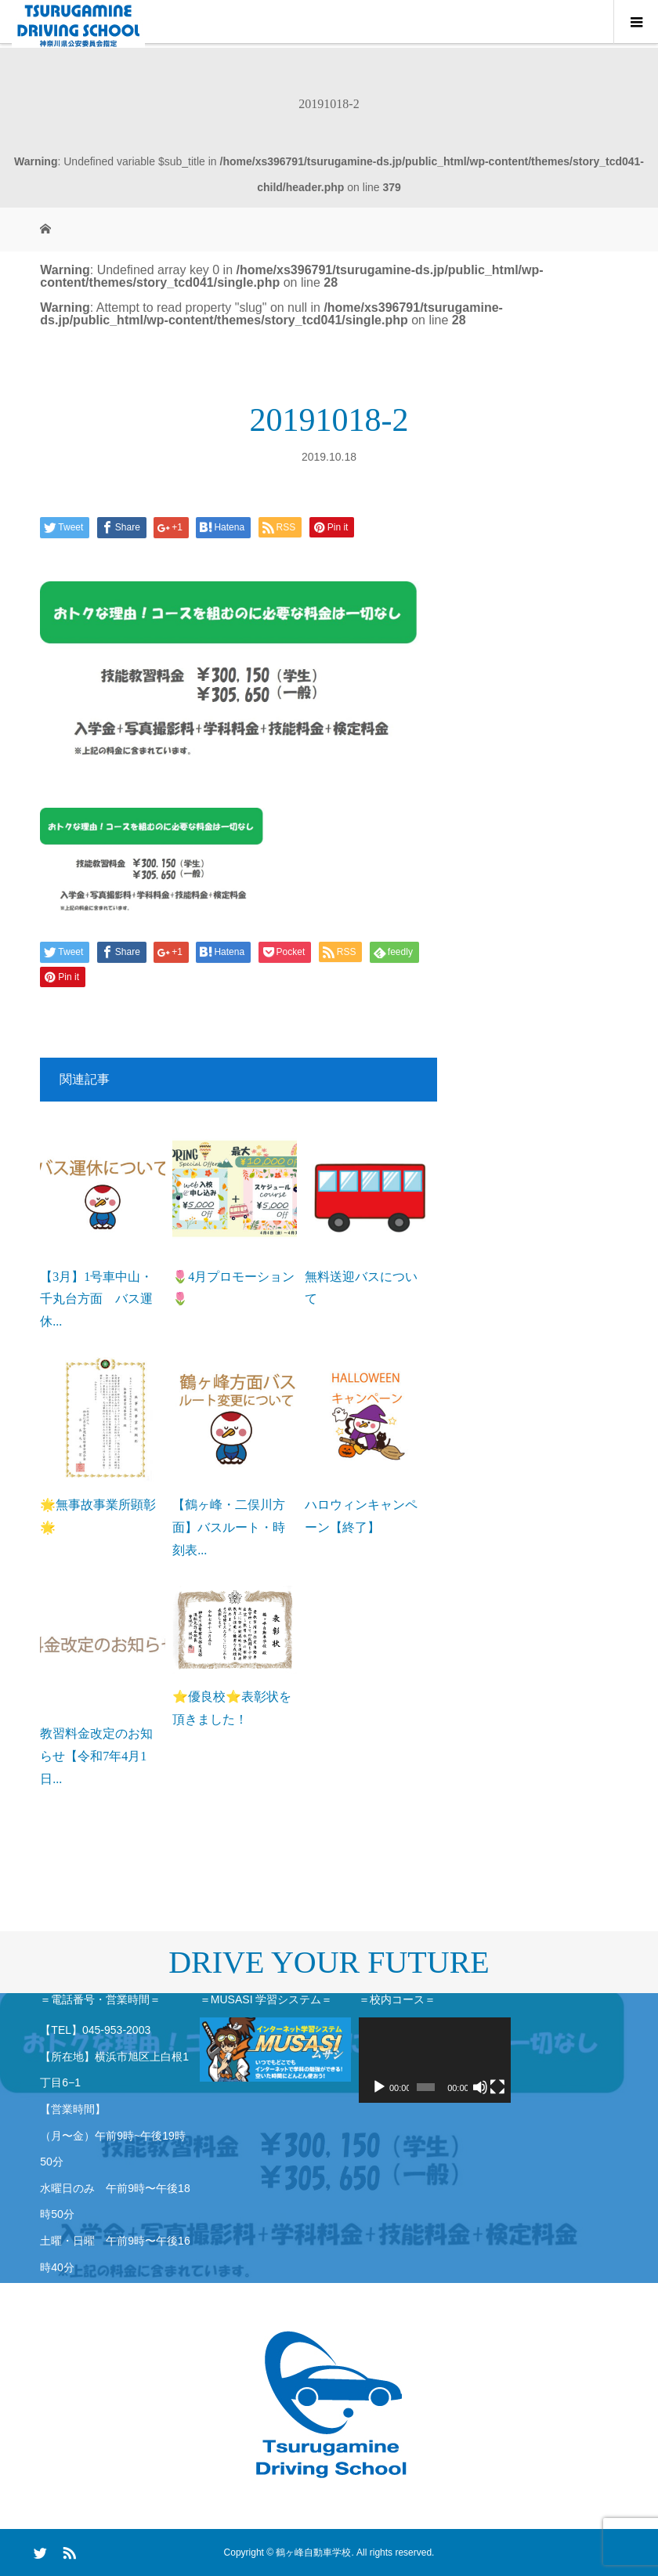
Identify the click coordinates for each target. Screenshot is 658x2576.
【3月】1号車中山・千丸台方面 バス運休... (96, 1299)
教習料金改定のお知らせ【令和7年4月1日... (96, 1756)
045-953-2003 (116, 2030)
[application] (435, 2060)
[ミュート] (480, 2087)
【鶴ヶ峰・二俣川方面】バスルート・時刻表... (228, 1527)
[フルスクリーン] (497, 2087)
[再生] (379, 2087)
